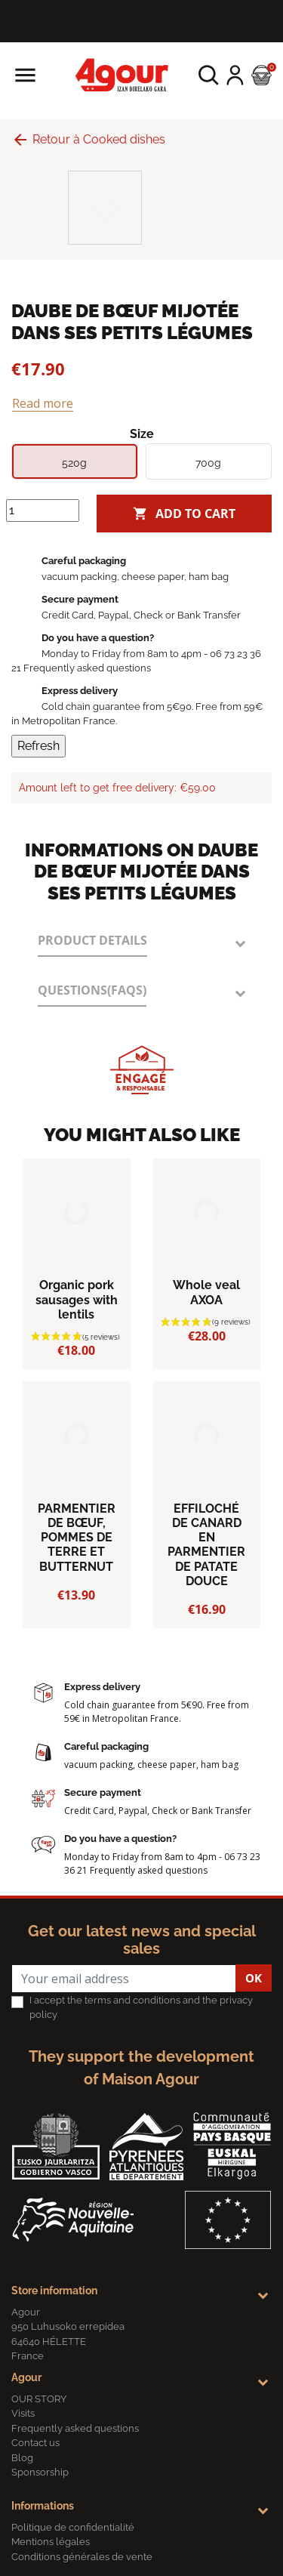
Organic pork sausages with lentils (76, 1299)
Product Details (92, 940)
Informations (42, 2506)
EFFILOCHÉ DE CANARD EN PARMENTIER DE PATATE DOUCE (206, 1544)
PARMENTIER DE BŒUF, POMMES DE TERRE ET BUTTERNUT (76, 1537)
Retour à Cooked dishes (88, 139)
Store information (54, 2290)
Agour (26, 2377)
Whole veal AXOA (206, 1292)
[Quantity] (42, 510)
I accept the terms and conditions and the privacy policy (141, 2007)
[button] (208, 75)
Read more (42, 403)
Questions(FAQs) (92, 990)
